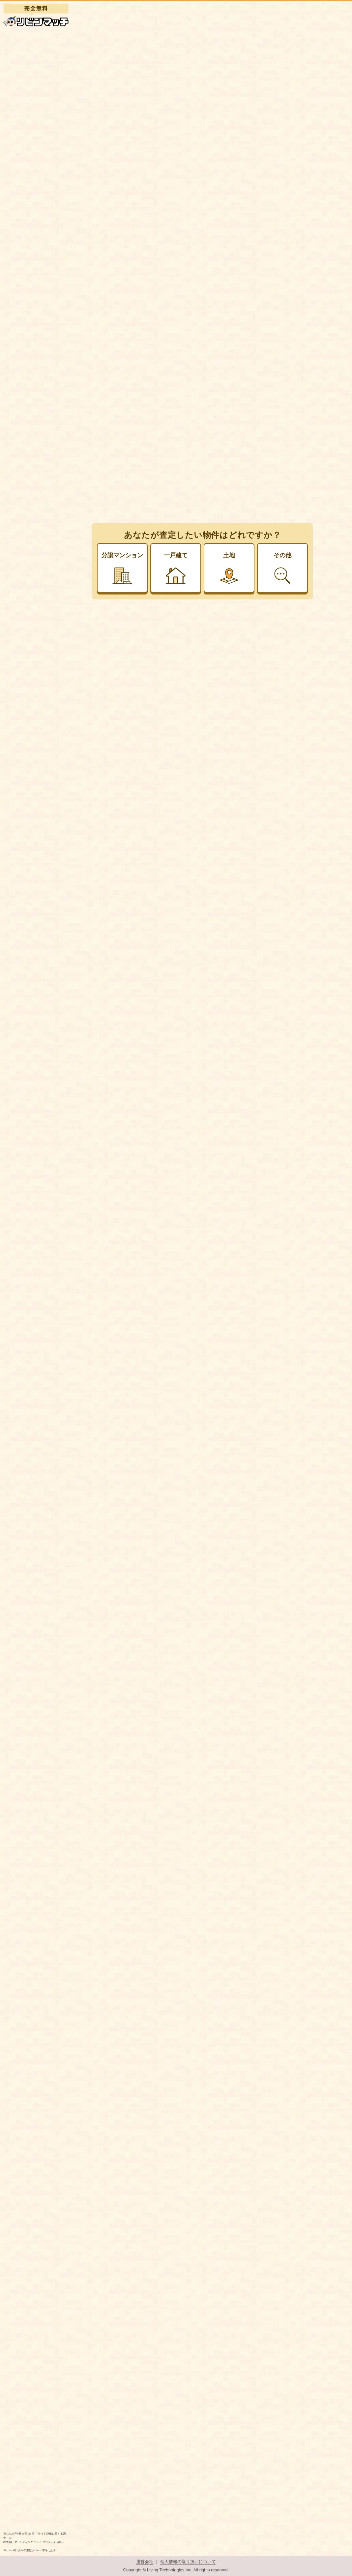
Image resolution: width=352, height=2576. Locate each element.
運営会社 (144, 2561)
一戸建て (176, 568)
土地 (229, 568)
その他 (282, 568)
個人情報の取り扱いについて (188, 2561)
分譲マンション (122, 568)
